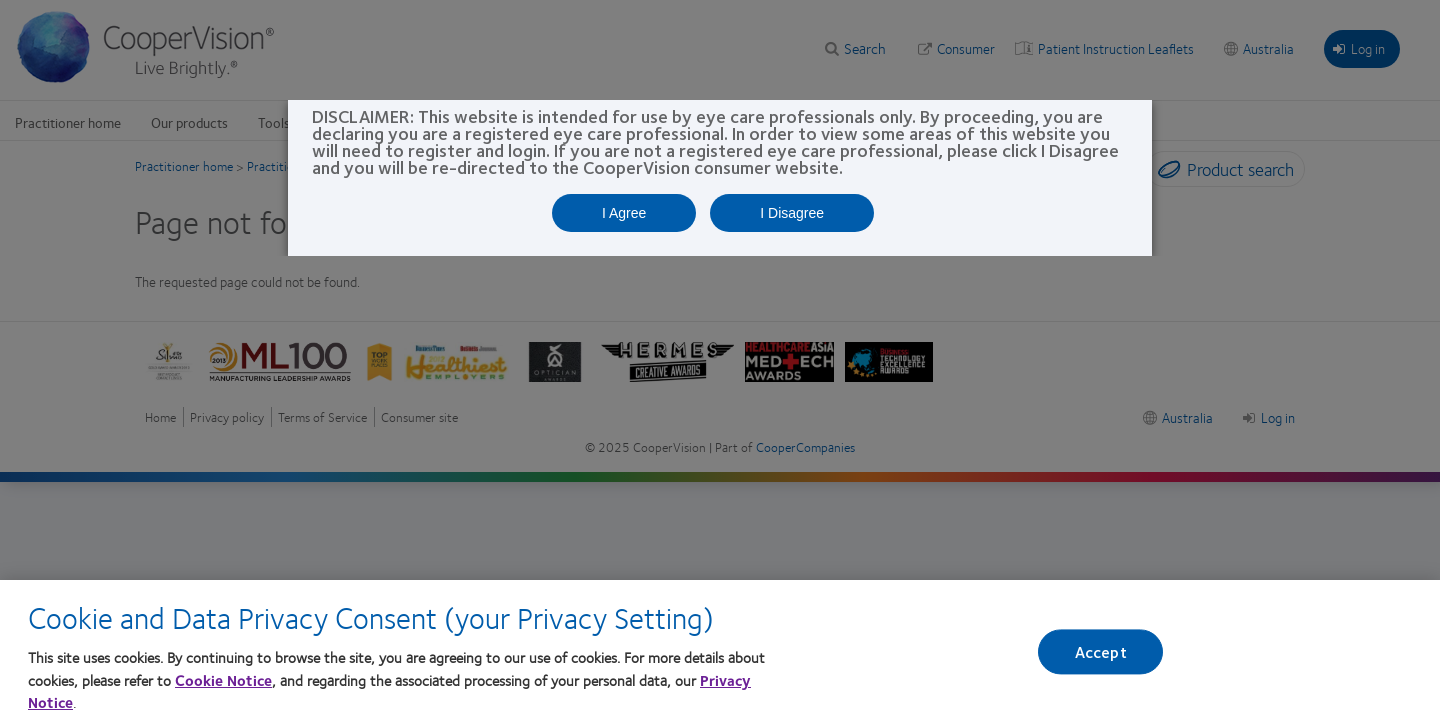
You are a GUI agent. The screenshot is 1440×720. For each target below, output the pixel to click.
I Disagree (792, 213)
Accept (1101, 656)
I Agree (624, 213)
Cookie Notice (223, 684)
